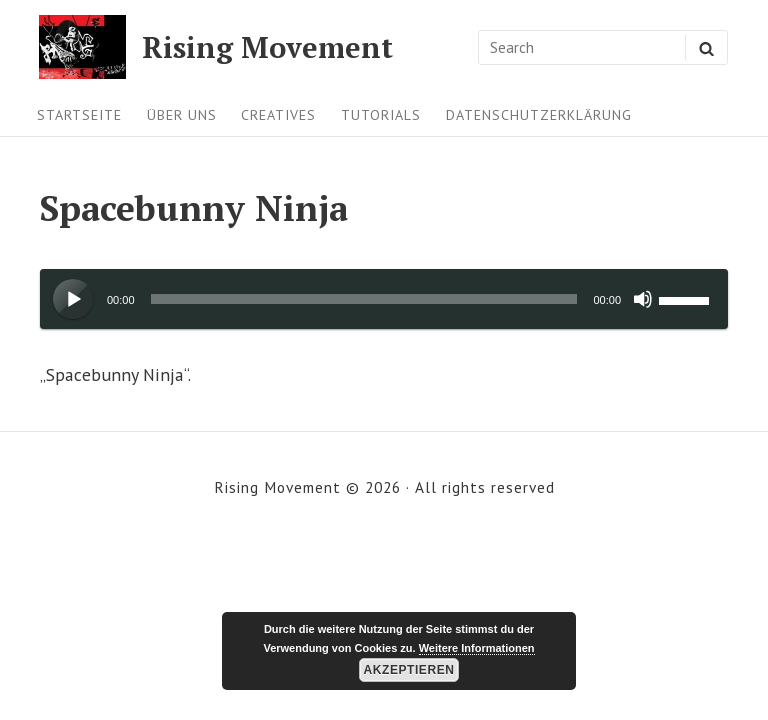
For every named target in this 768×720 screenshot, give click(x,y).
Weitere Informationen (477, 648)
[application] (384, 299)
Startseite (79, 115)
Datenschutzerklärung (539, 115)
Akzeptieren (409, 670)
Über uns (182, 115)
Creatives (278, 115)
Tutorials (381, 115)
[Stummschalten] (643, 299)
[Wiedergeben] (74, 300)
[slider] (364, 299)
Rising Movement (267, 47)
